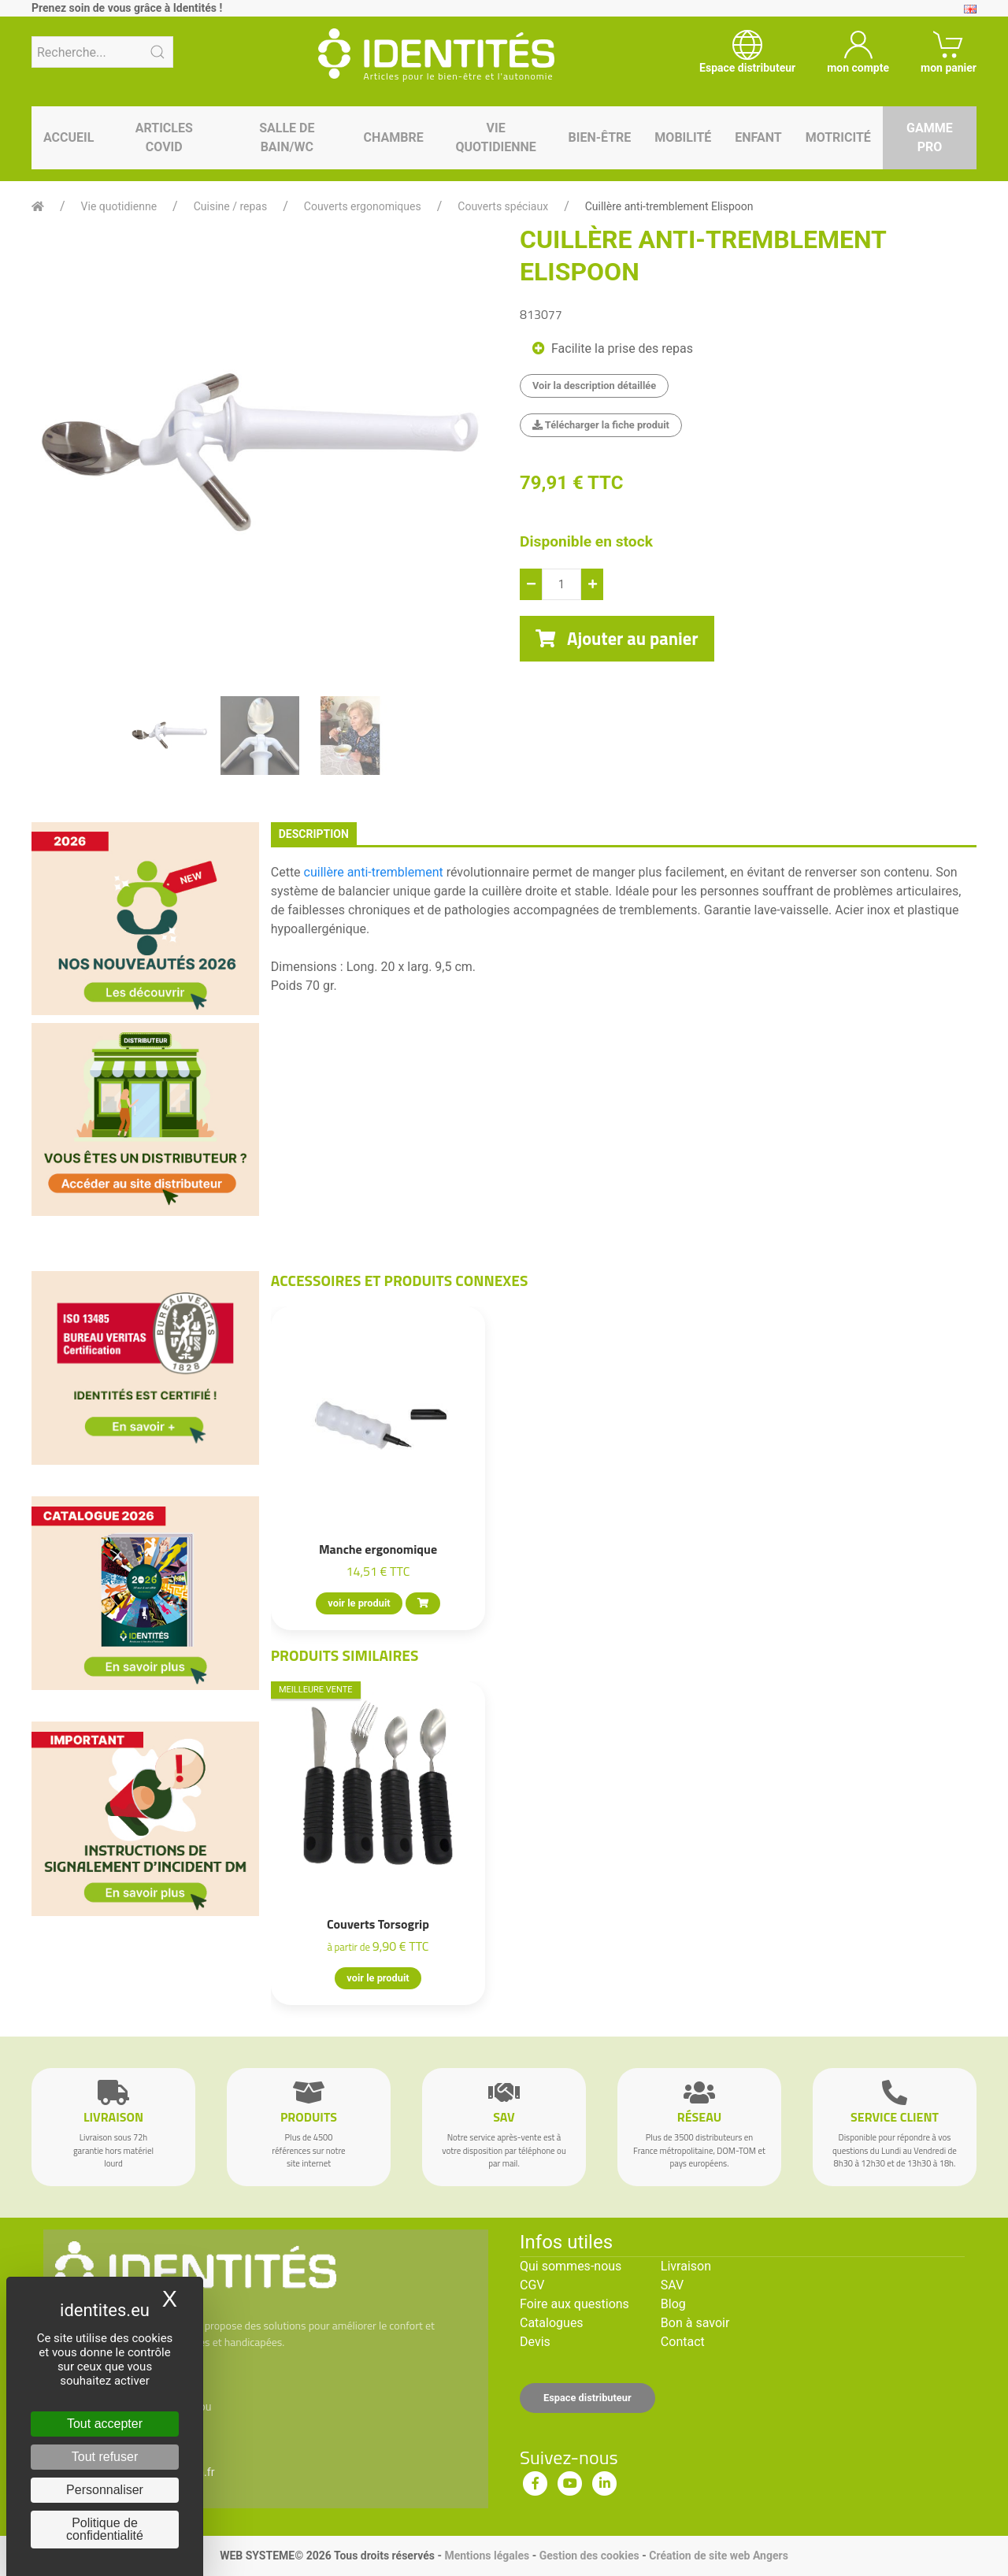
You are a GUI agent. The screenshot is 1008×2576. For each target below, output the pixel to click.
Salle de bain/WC (286, 137)
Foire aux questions (574, 2303)
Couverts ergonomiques (362, 206)
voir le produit (359, 1603)
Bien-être (600, 137)
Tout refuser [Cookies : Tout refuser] (105, 2456)
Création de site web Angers (718, 2555)
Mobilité (682, 137)
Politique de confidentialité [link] (104, 2529)
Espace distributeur (587, 2398)
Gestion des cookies (589, 2555)
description (314, 834)
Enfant (758, 137)
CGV (532, 2285)
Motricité (838, 137)
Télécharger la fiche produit (600, 425)
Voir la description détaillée (594, 385)
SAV (672, 2285)
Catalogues (552, 2322)
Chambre (394, 137)
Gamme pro (929, 137)
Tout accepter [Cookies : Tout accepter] (105, 2423)
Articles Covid (164, 137)
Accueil (68, 137)
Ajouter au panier (617, 638)
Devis (535, 2341)
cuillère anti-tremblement (373, 872)
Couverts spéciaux (503, 206)
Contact (683, 2341)
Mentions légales (486, 2555)
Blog (673, 2303)
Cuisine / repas (230, 206)
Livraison (686, 2266)
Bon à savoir (695, 2322)
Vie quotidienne (495, 137)
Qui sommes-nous (570, 2266)
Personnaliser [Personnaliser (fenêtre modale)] (104, 2489)
